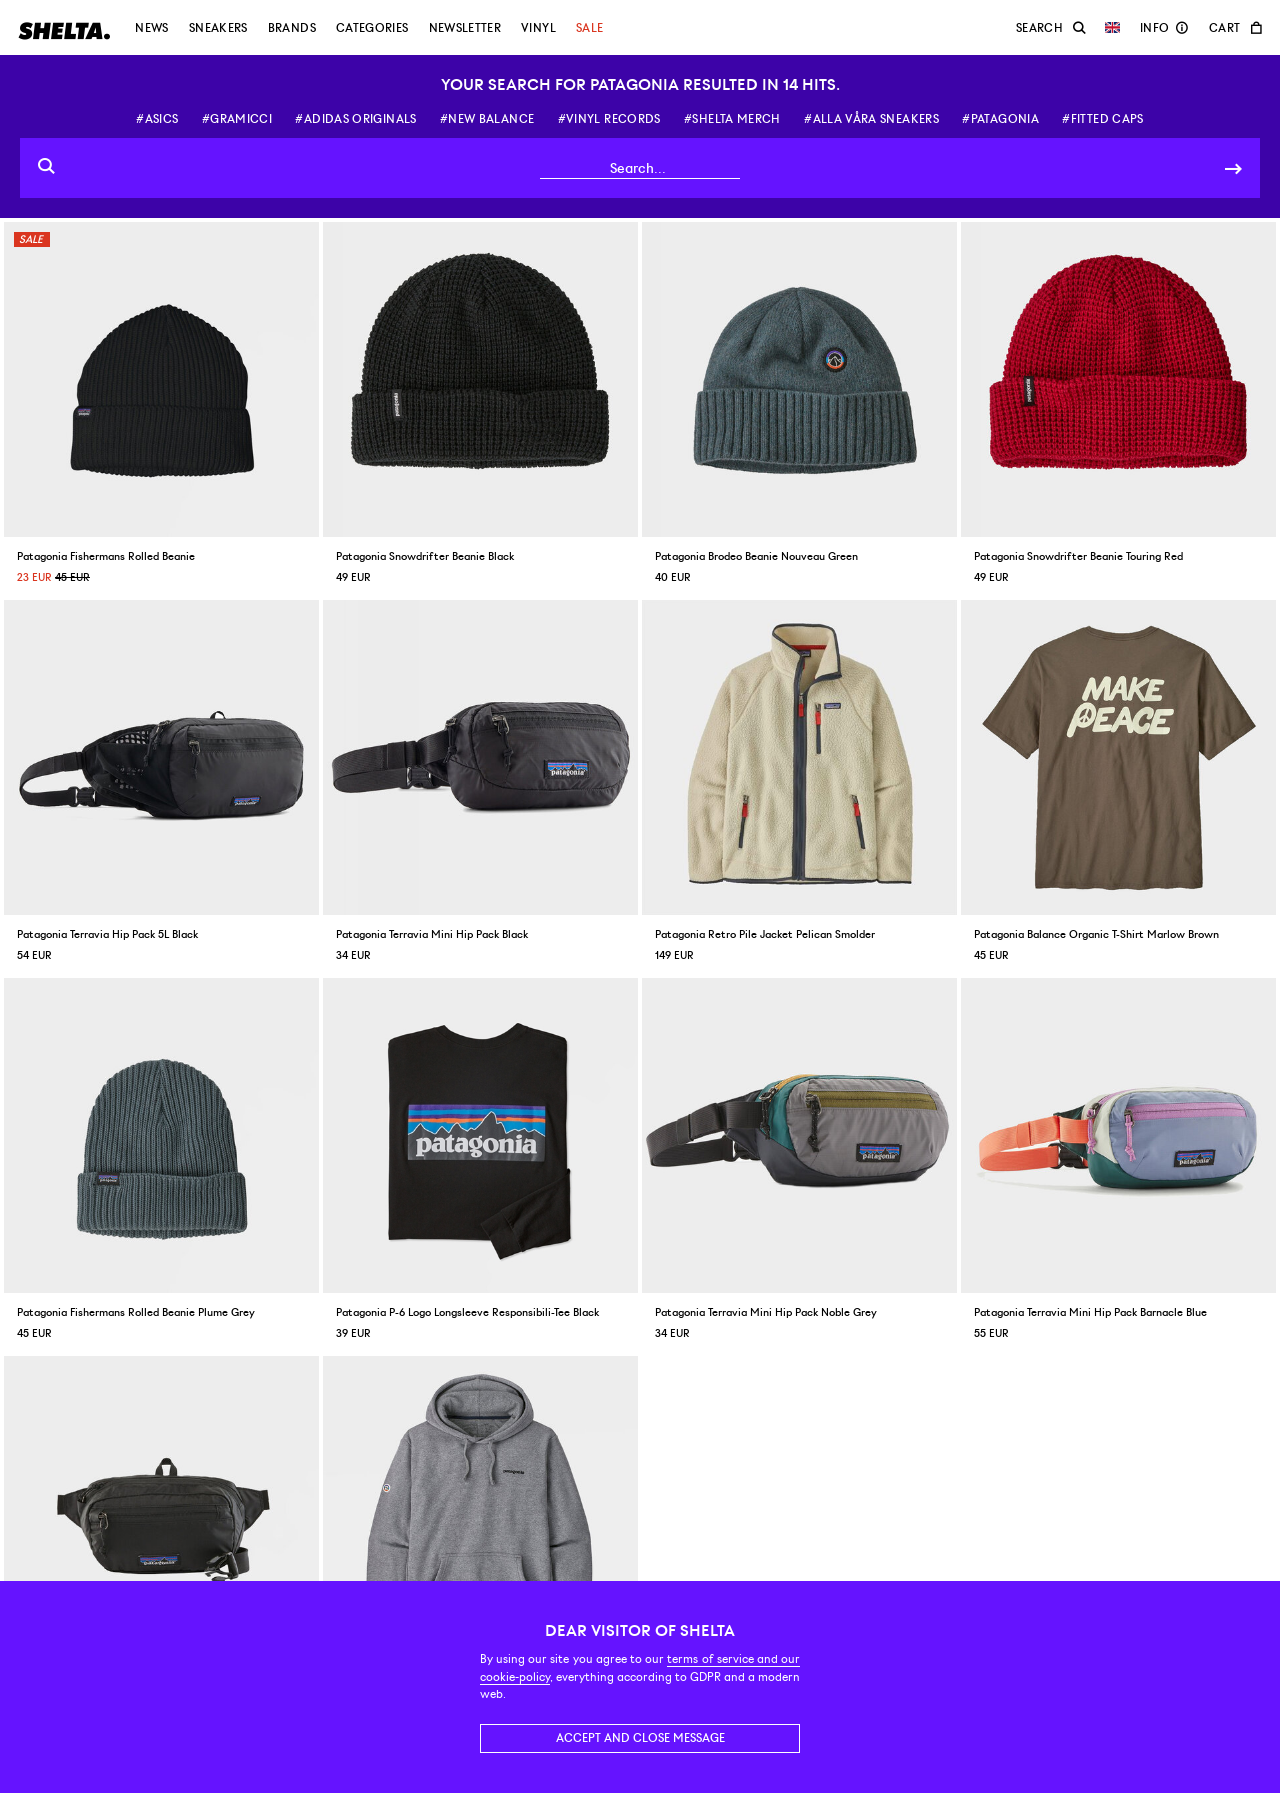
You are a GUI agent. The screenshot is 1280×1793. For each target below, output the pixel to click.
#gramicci (237, 119)
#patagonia (1000, 119)
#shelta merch (732, 119)
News (151, 28)
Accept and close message (640, 1738)
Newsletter (465, 28)
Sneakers (218, 28)
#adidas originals (355, 119)
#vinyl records (609, 119)
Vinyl (538, 28)
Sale (589, 28)
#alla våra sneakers (871, 119)
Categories (372, 28)
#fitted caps (1102, 119)
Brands (292, 28)
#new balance (487, 119)
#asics (157, 119)
